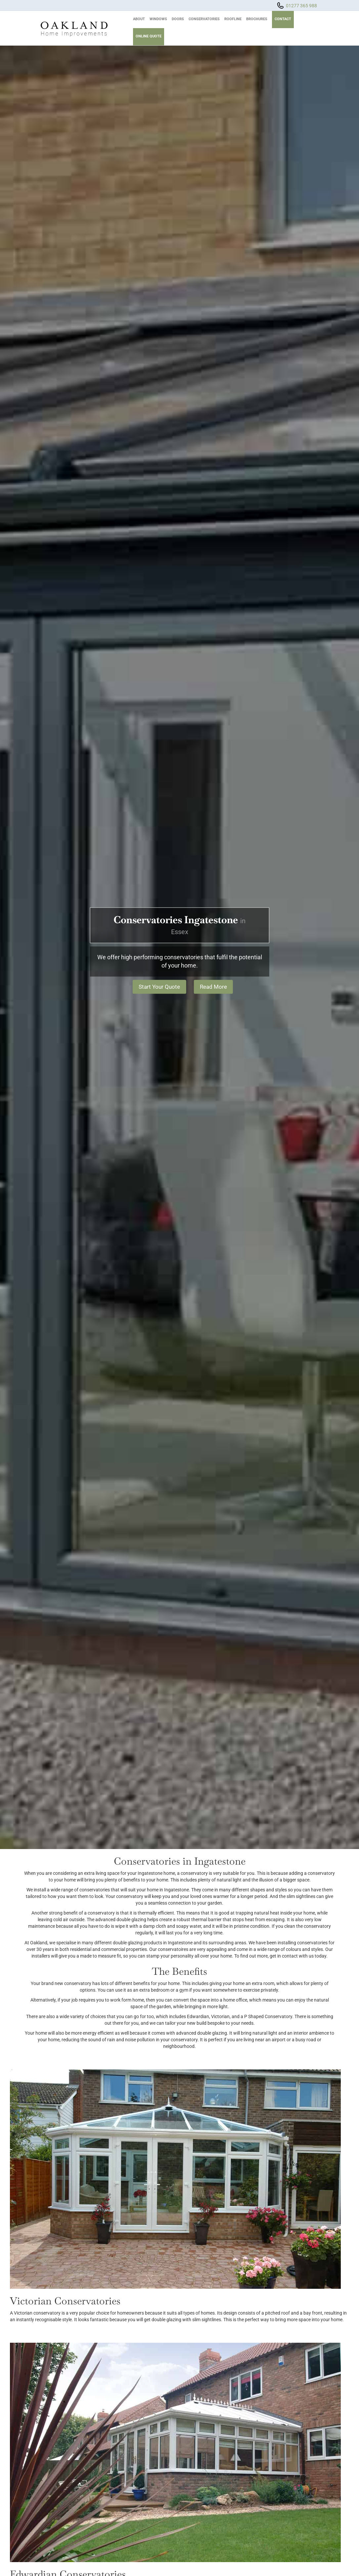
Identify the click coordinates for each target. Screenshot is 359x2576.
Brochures (256, 19)
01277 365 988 (301, 5)
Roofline (233, 19)
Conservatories (204, 19)
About (139, 19)
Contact (283, 19)
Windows (158, 19)
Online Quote (148, 36)
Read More (214, 986)
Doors (178, 19)
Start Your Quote (158, 986)
